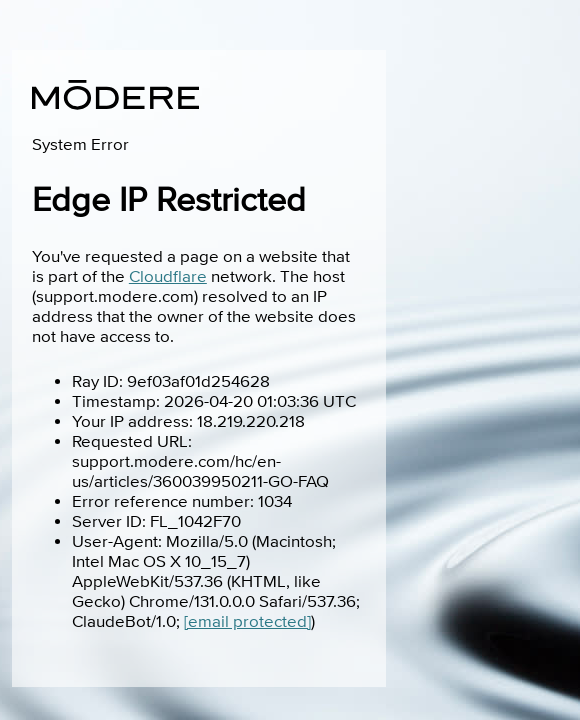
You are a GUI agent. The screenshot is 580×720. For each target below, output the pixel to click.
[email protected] (247, 622)
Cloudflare (168, 277)
